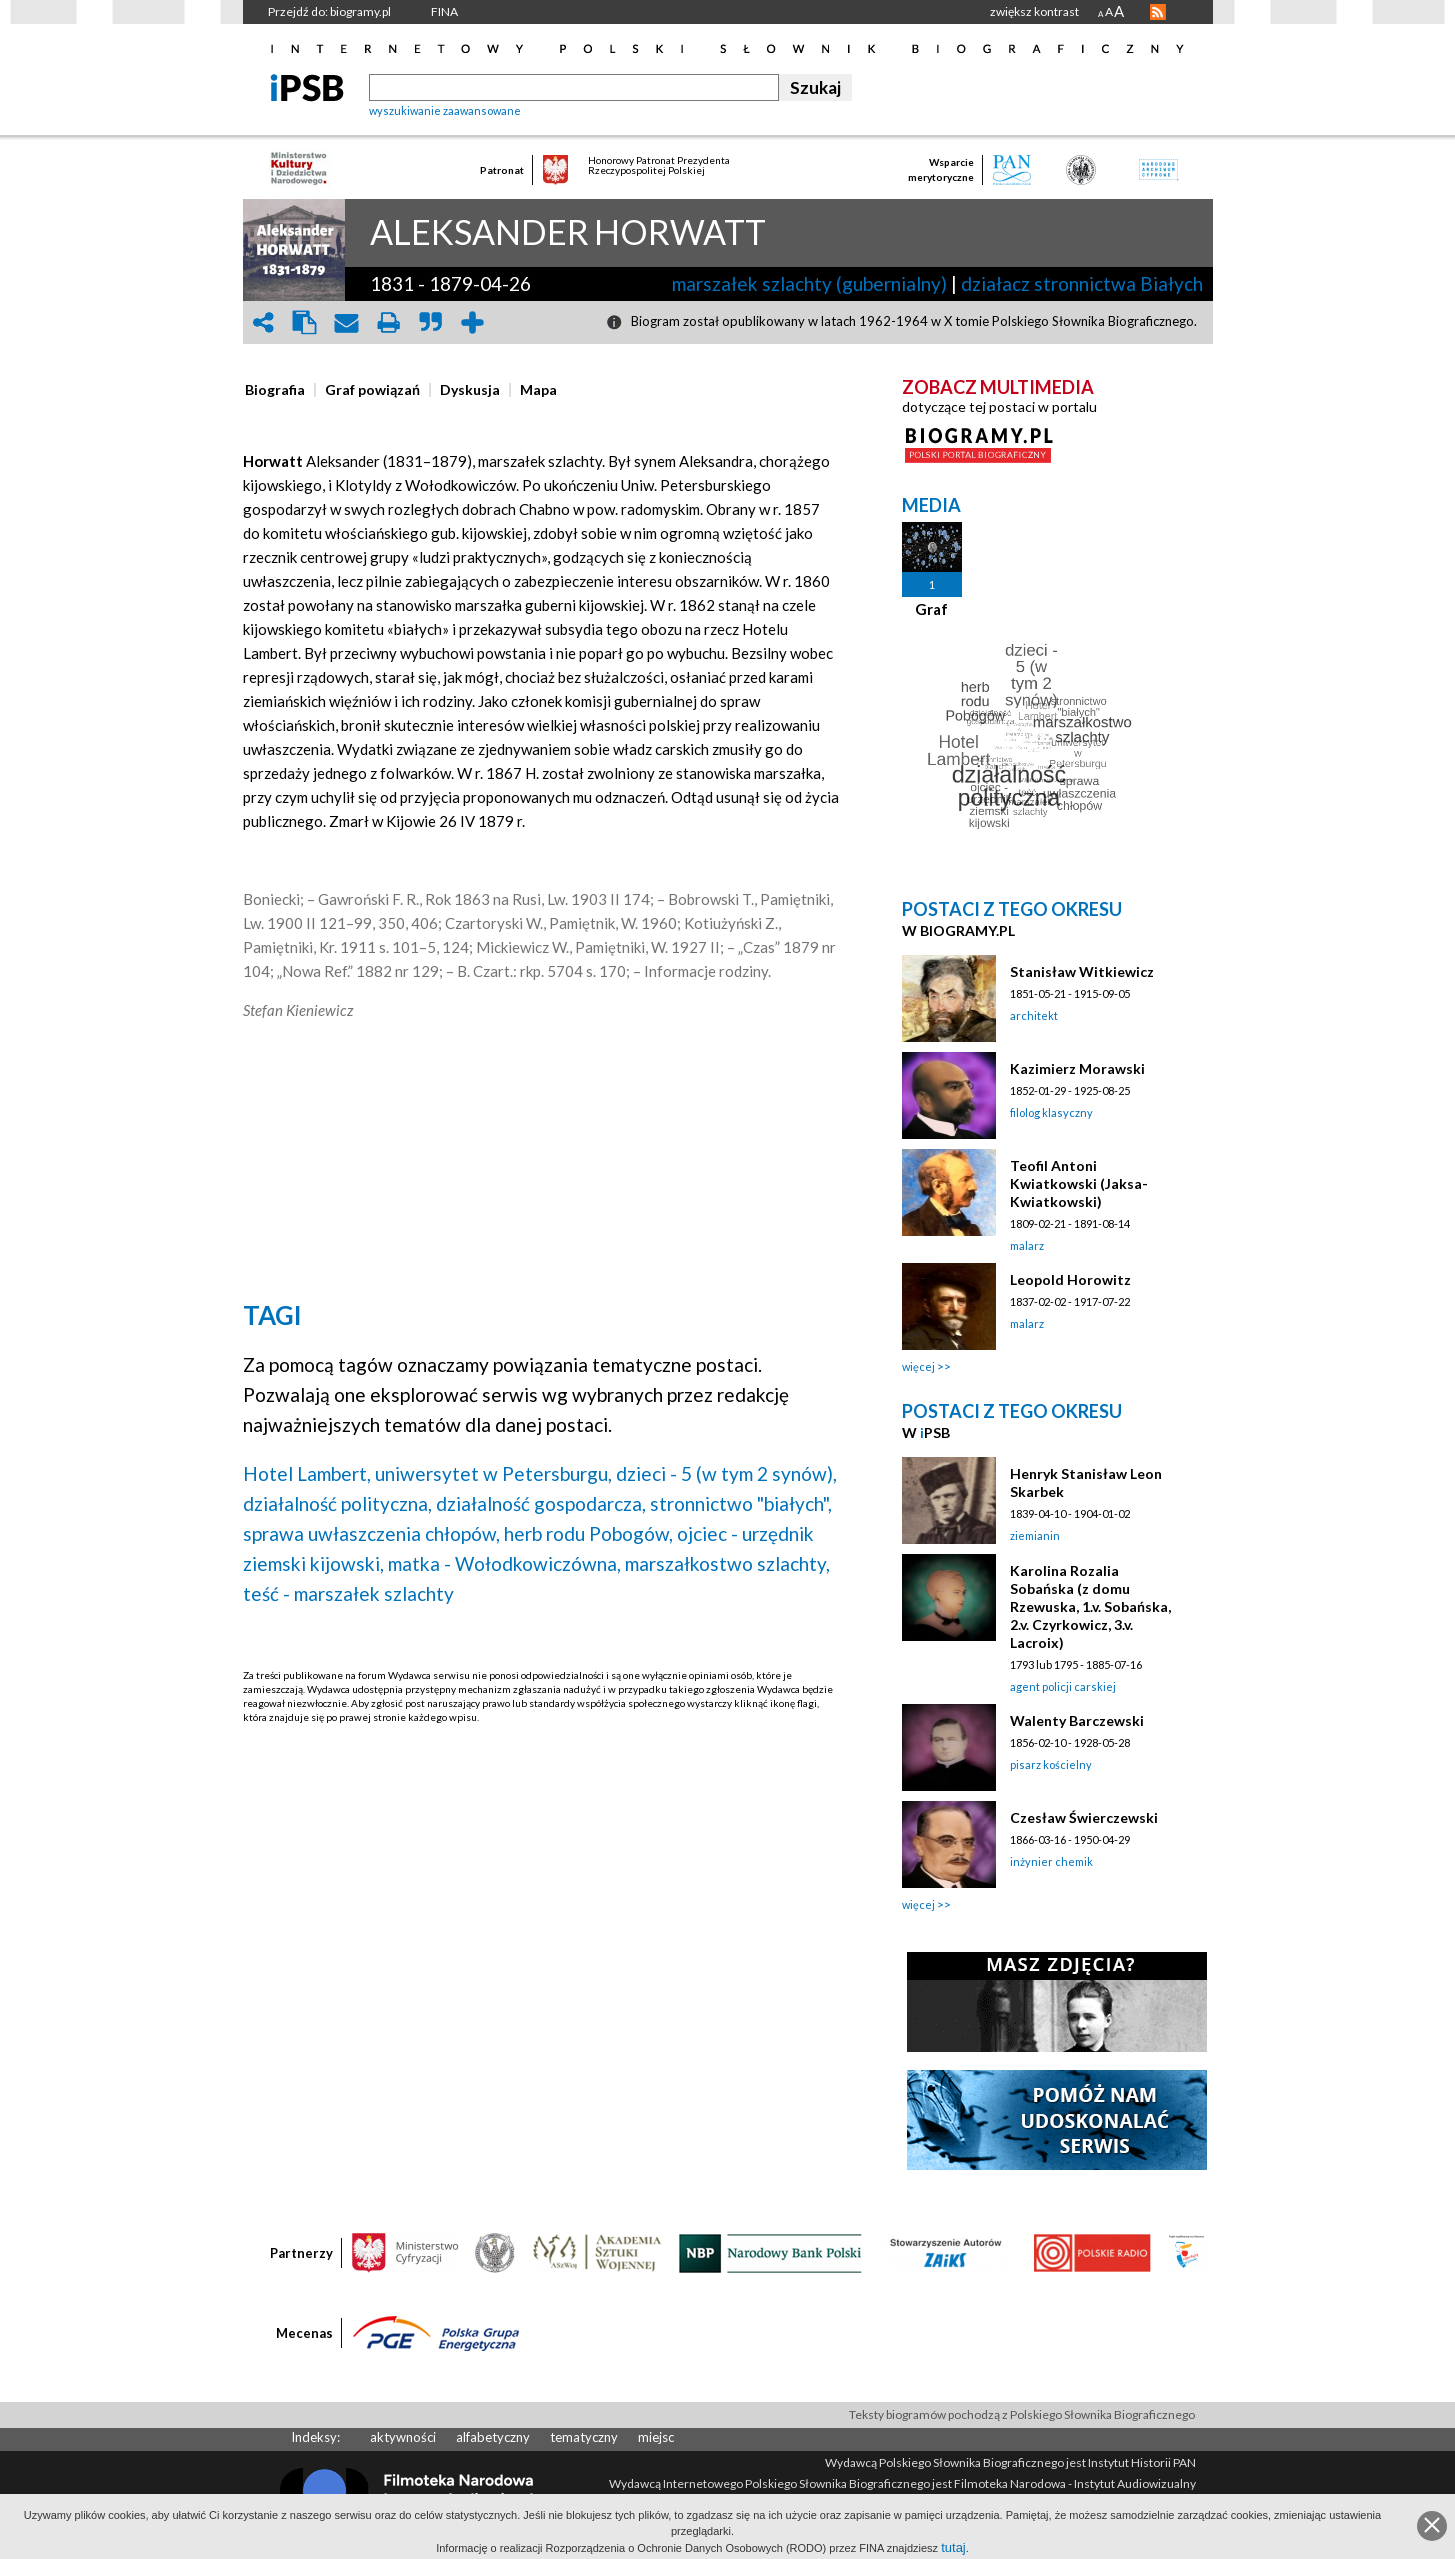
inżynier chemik (1051, 1861)
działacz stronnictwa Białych (1082, 283)
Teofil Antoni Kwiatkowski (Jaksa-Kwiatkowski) (1079, 1183)
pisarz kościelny (1051, 1764)
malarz (1027, 1245)
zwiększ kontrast (1034, 11)
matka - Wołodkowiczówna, (504, 1563)
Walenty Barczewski (1077, 1720)
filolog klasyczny (1051, 1112)
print (389, 322)
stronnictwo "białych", (741, 1503)
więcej (918, 1366)
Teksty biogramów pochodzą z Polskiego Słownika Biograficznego (1022, 2414)
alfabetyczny (493, 2437)
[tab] (280, 390)
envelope (347, 322)
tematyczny (584, 2437)
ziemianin (1035, 1535)
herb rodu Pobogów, (588, 1533)
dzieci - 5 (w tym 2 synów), (726, 1473)
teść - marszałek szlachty (348, 1593)
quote (431, 322)
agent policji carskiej (1063, 1686)
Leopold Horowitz (1070, 1279)
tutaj (953, 2547)
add (473, 322)
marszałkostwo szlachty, (727, 1563)
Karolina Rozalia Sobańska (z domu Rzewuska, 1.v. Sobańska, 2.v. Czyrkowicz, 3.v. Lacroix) (1090, 1606)
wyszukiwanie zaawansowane (445, 110)
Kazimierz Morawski (1077, 1068)
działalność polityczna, (337, 1503)
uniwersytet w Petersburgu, (493, 1473)
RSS (1158, 12)
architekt (1034, 1015)
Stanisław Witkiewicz (1082, 971)
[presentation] (275, 390)
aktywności (403, 2437)
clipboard (305, 322)
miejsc (656, 2437)
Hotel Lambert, (307, 1473)
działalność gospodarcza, (541, 1503)
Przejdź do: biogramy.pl (329, 11)
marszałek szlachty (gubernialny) (809, 283)
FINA (444, 11)
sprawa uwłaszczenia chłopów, (371, 1533)
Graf (931, 609)
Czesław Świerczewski (1084, 1817)
